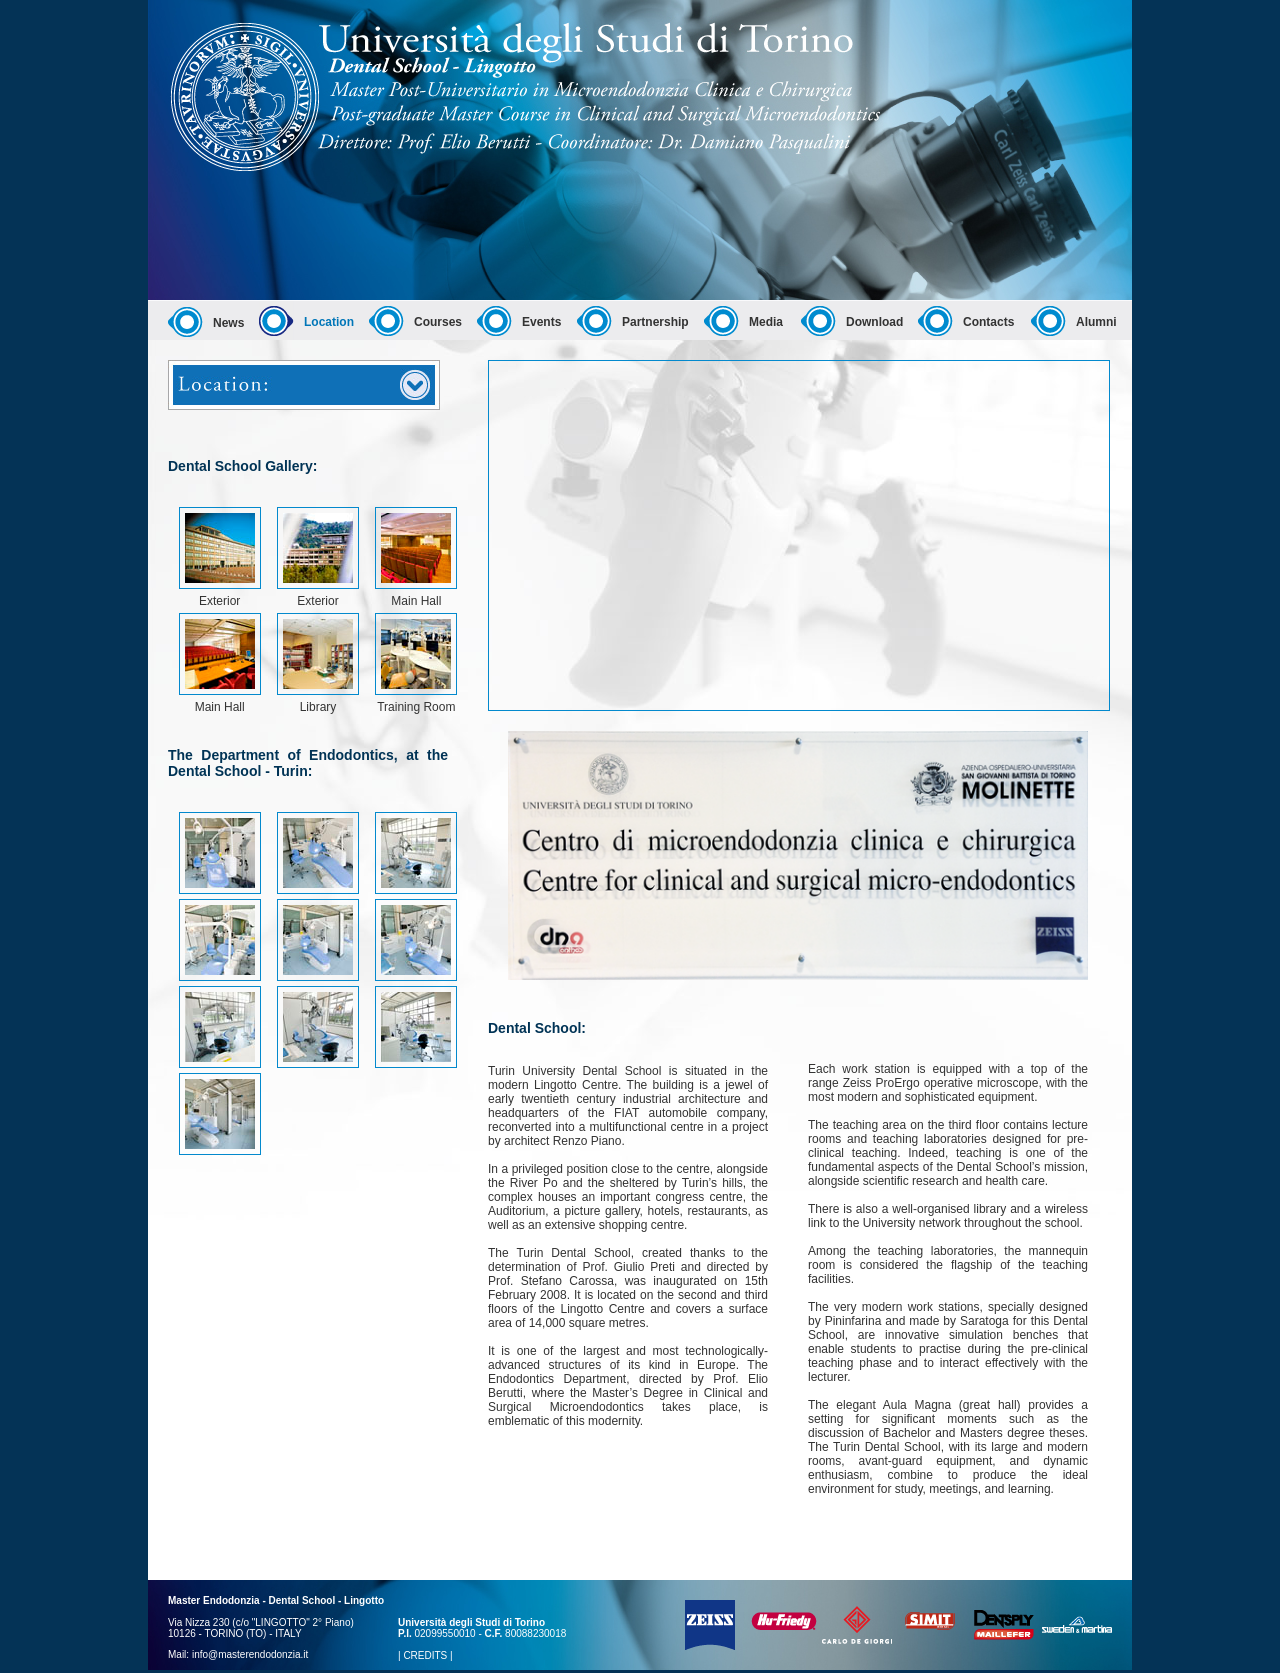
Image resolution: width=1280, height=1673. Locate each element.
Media (766, 322)
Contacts (988, 322)
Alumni (1096, 322)
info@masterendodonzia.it (250, 1654)
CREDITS (425, 1655)
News (228, 323)
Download (874, 322)
